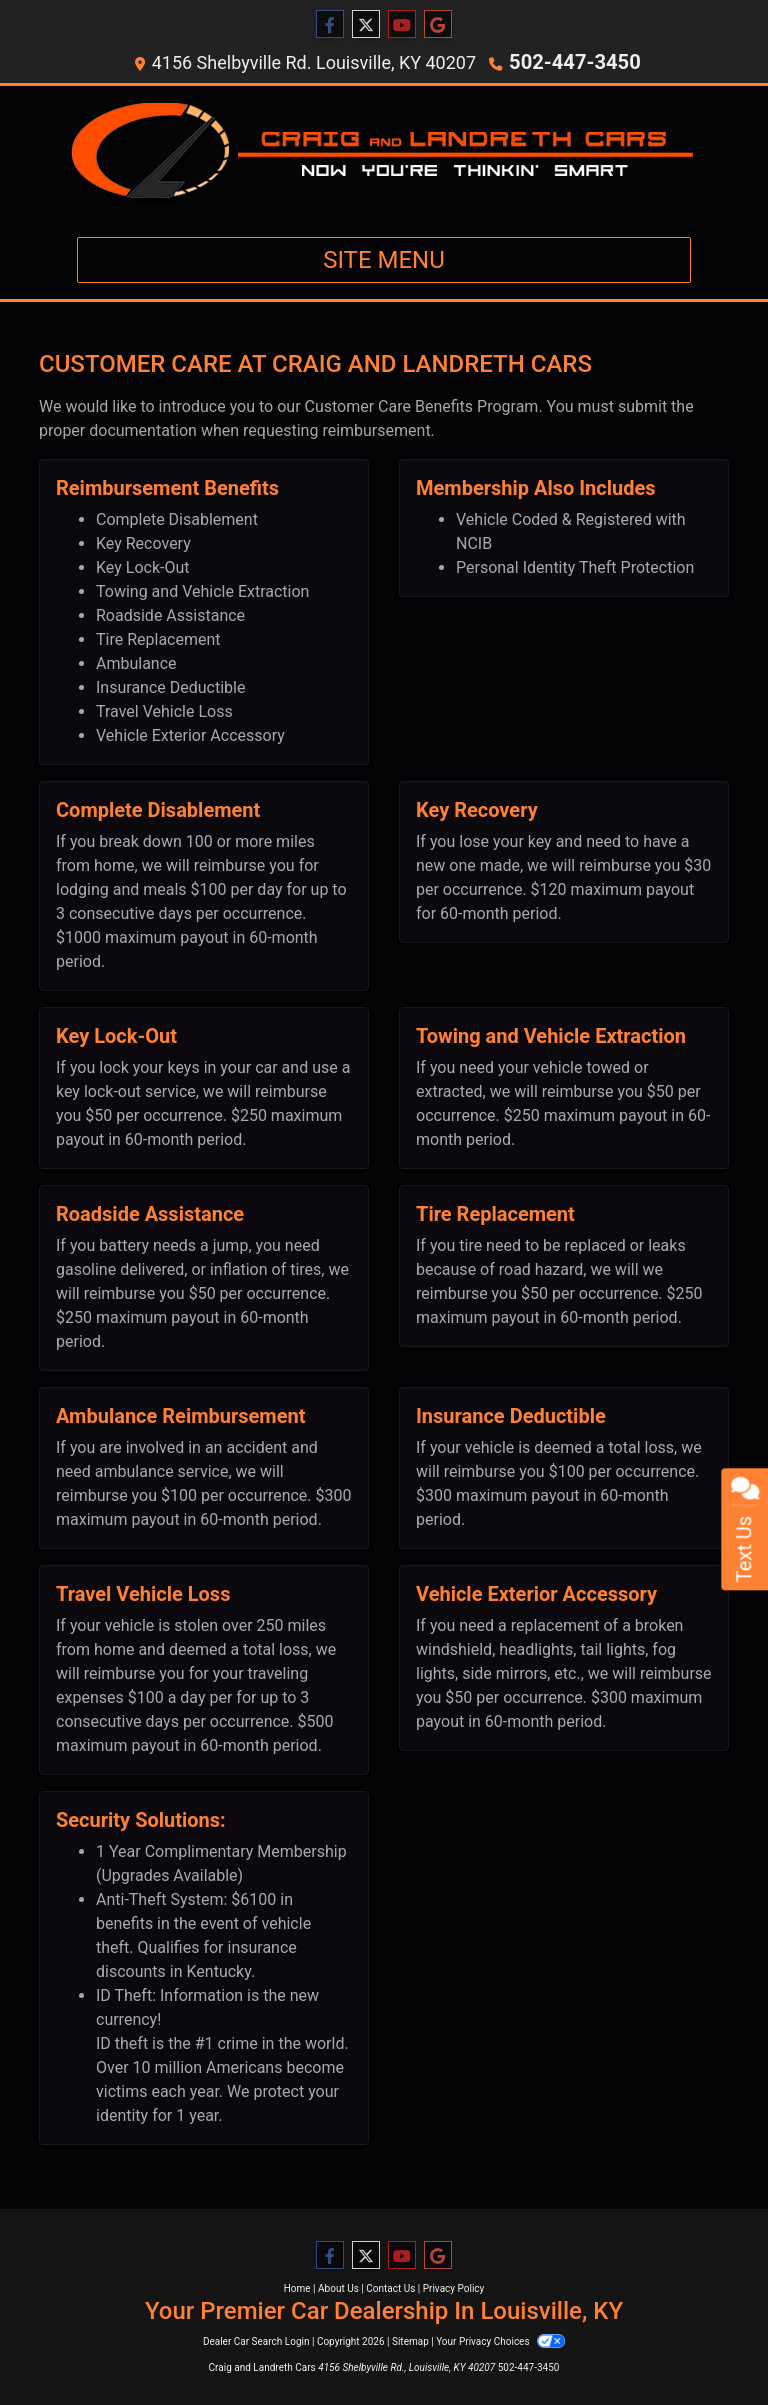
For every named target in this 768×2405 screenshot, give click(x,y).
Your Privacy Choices (500, 2340)
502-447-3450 (574, 61)
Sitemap (410, 2340)
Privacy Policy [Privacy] (454, 2287)
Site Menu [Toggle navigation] (384, 259)
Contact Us (390, 2287)
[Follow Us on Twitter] (366, 25)
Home (297, 2287)
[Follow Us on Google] (438, 25)
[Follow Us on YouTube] (402, 25)
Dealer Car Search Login (256, 2340)
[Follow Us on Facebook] (330, 25)
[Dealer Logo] (384, 152)
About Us (338, 2287)
